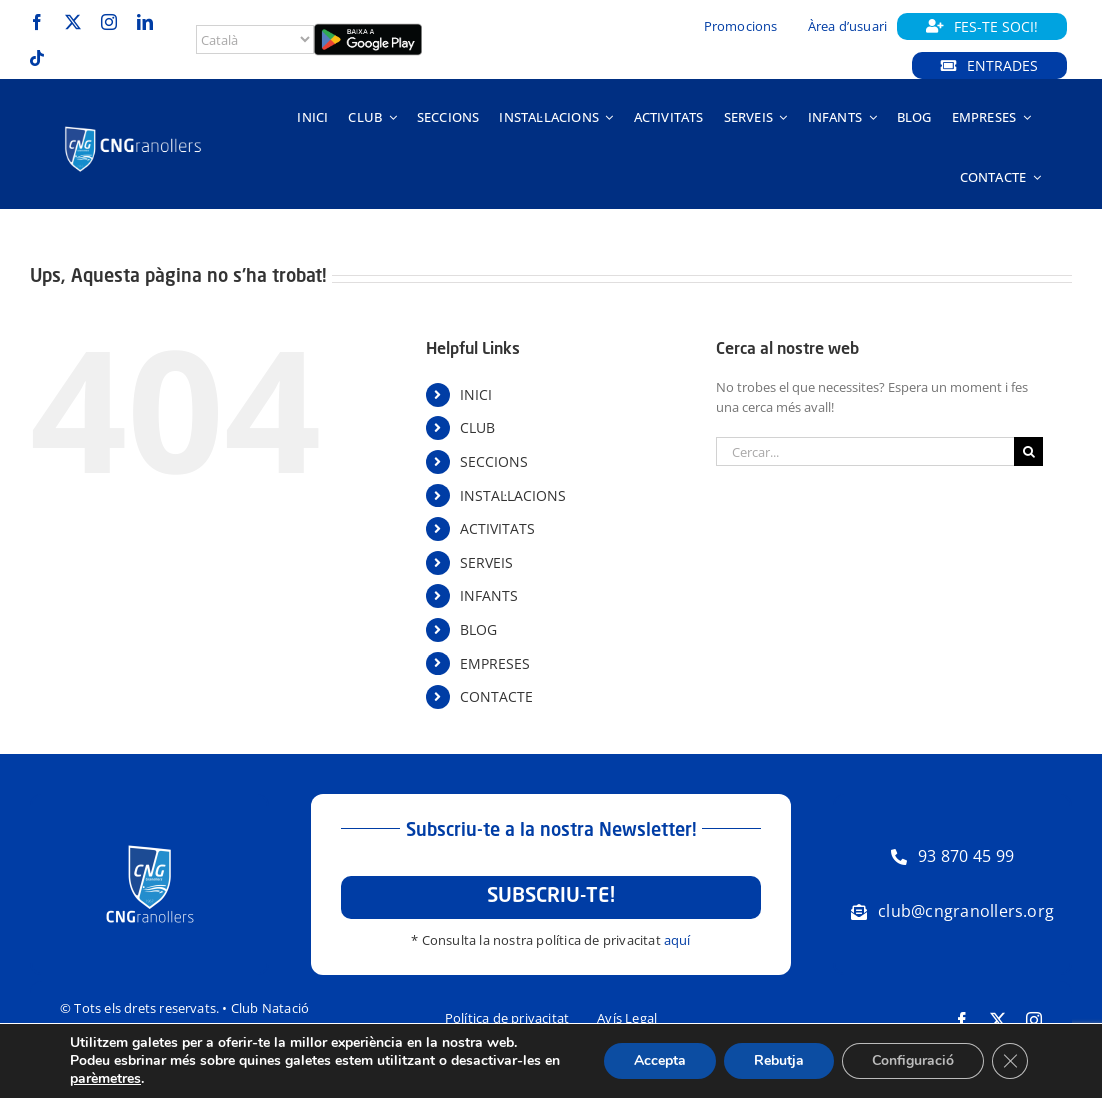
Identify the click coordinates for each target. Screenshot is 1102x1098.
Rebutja (779, 1060)
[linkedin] (145, 22)
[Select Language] (255, 39)
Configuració (913, 1060)
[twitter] (73, 22)
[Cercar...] (865, 451)
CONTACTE (496, 696)
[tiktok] (37, 58)
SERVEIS (486, 562)
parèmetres (105, 1079)
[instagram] (109, 22)
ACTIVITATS (497, 528)
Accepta (660, 1060)
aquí (677, 940)
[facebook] (37, 22)
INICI (476, 394)
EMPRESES (495, 663)
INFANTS (489, 595)
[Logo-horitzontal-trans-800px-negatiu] (133, 128)
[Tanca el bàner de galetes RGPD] (1010, 1061)
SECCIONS (494, 461)
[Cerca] (1028, 451)
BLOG (478, 629)
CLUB (477, 427)
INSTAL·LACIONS (513, 495)
